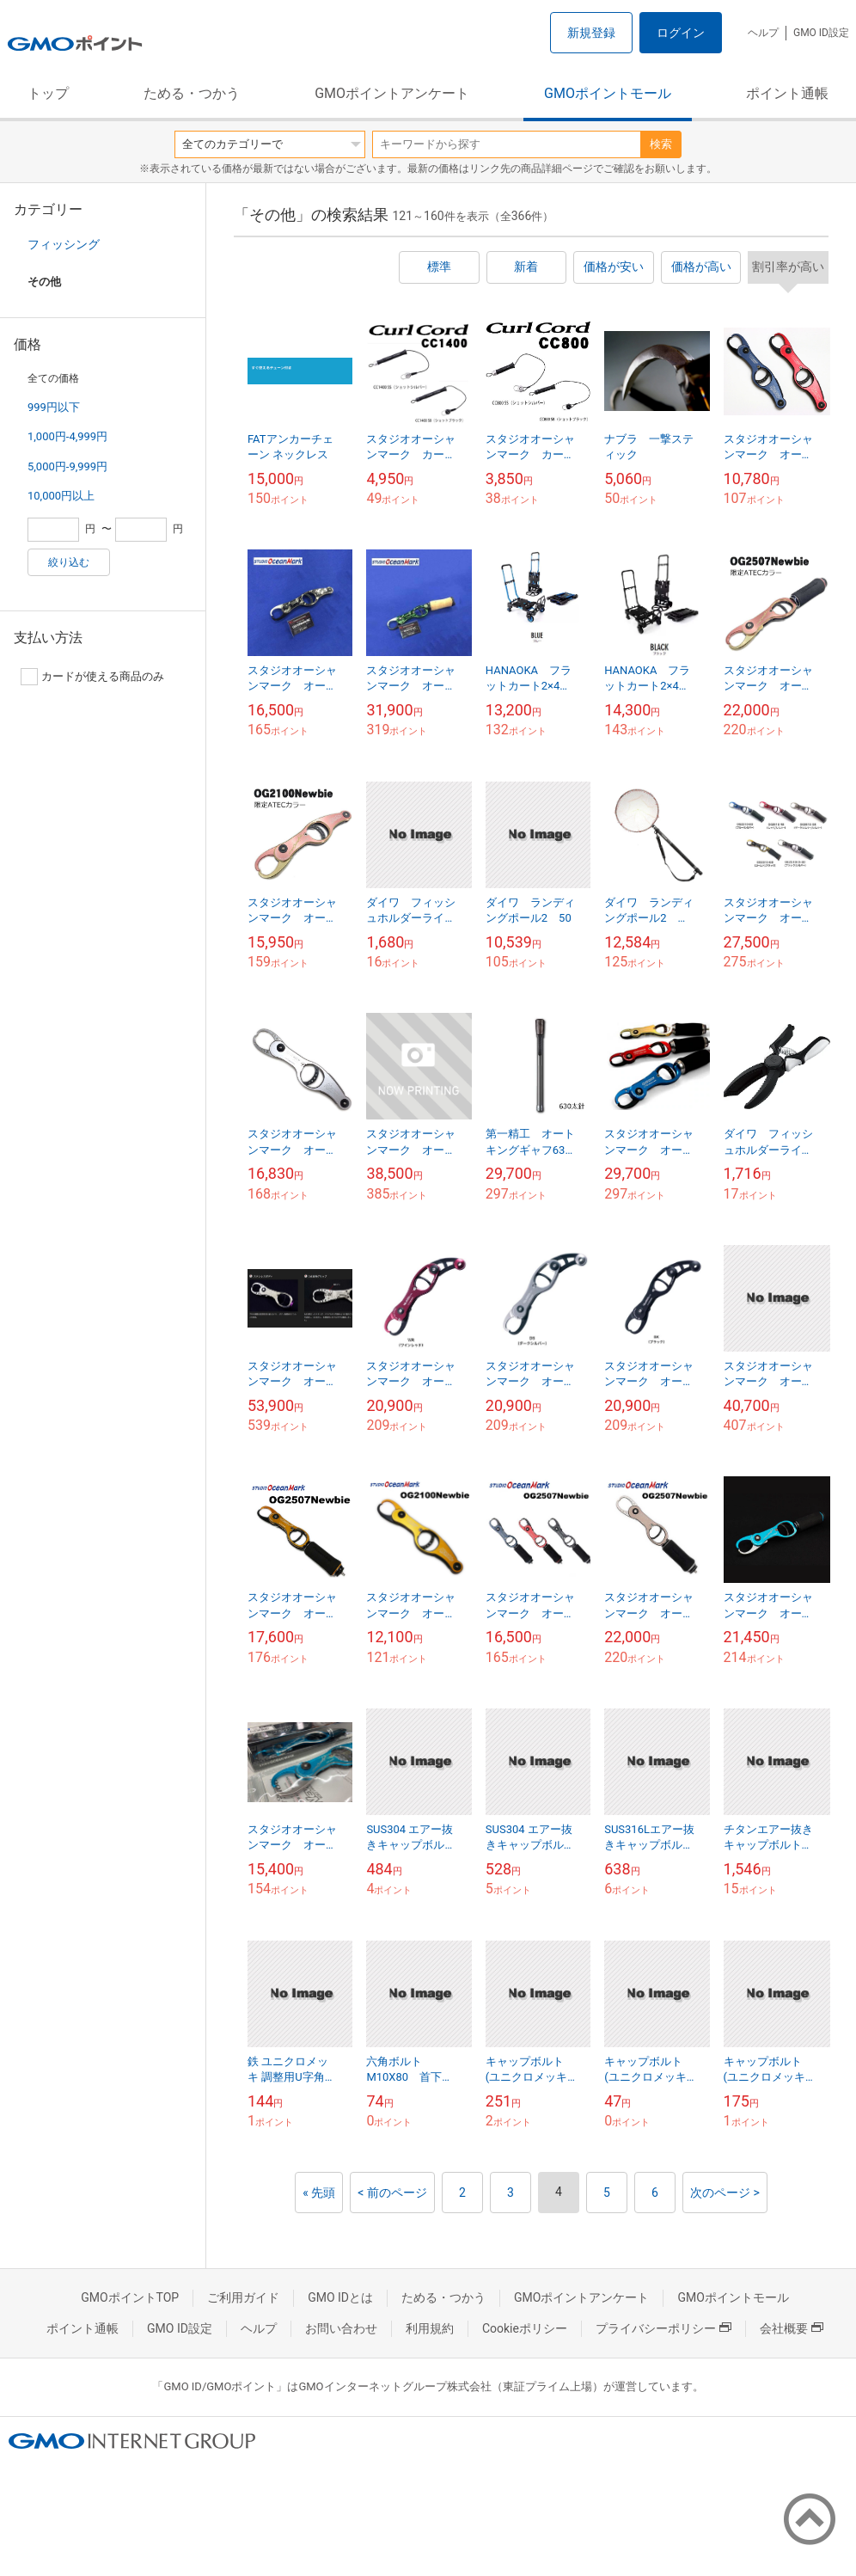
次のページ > (725, 2192)
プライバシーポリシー (663, 2328)
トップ (48, 93)
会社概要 (791, 2328)
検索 (661, 144)
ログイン (681, 33)
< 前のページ (392, 2192)
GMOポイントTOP (130, 2297)
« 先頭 (319, 2192)
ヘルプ (763, 33)
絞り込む (68, 562)
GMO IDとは (340, 2297)
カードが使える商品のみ (92, 676)
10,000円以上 (61, 495)
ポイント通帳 (787, 93)
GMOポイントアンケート (392, 93)
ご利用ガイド (243, 2297)
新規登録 (591, 33)
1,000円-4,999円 (67, 436)
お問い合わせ (341, 2328)
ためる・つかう (192, 93)
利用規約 (430, 2328)
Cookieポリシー (524, 2328)
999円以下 (54, 407)
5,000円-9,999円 (67, 466)
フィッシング (64, 244)
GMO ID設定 (821, 33)
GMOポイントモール (607, 93)
